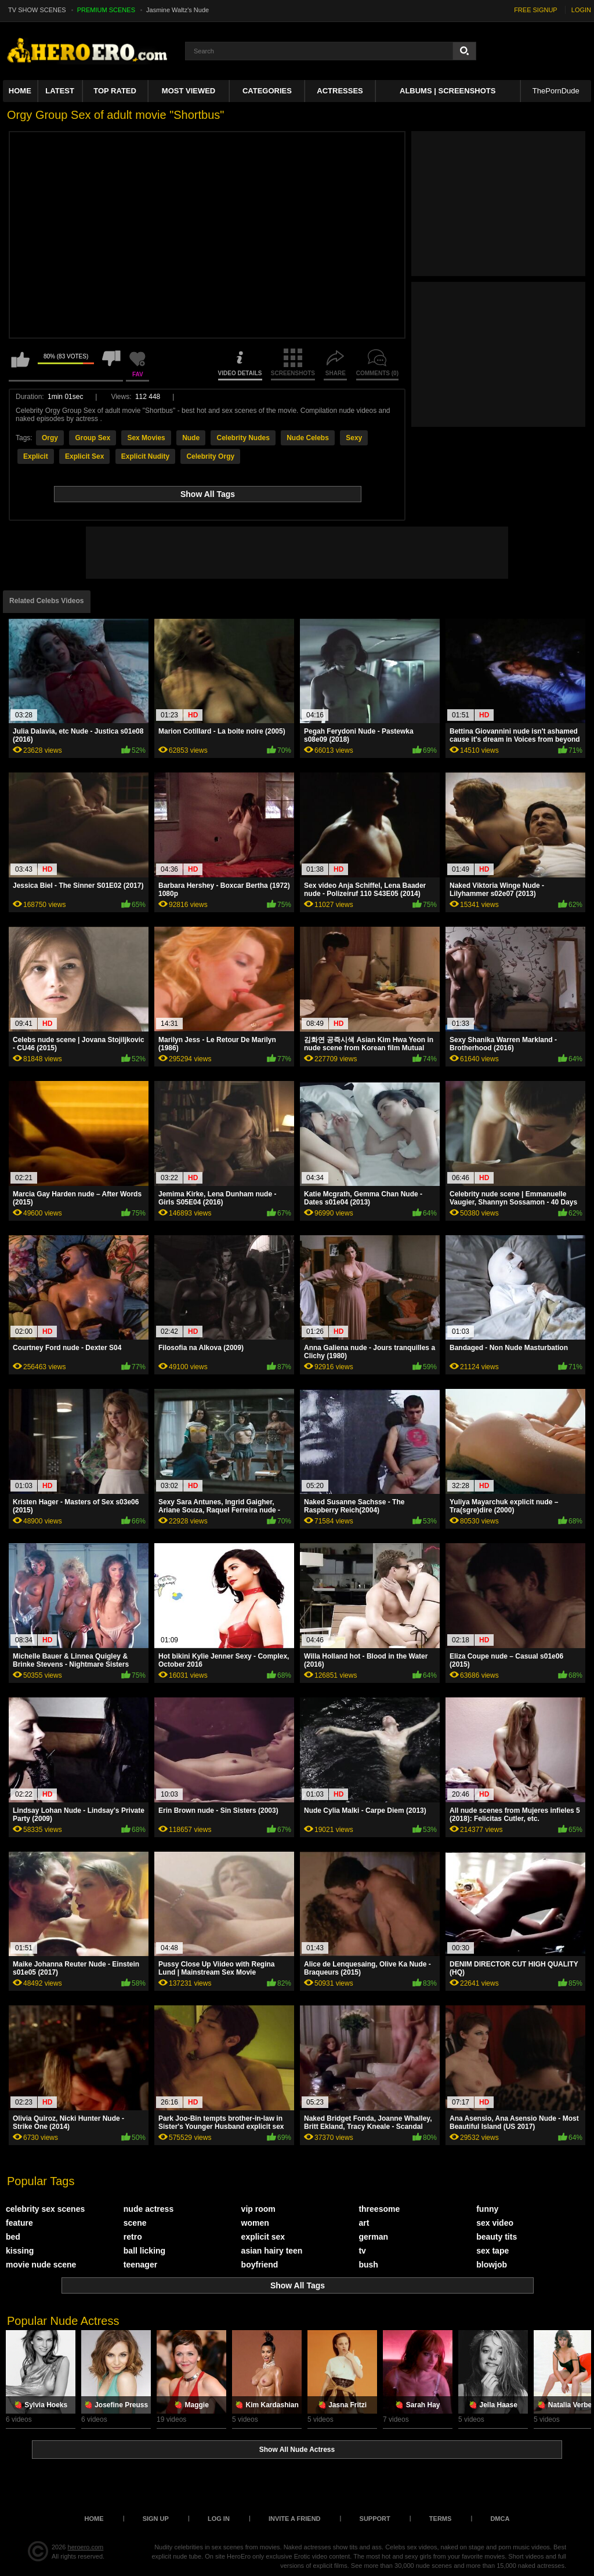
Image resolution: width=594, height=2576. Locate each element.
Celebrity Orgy (210, 456)
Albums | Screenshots (447, 90)
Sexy (354, 438)
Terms (440, 2518)
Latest (59, 90)
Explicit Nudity (145, 456)
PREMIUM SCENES (106, 9)
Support (375, 2518)
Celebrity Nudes (242, 438)
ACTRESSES (340, 90)
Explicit (35, 456)
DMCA (499, 2518)
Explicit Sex (84, 456)
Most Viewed (188, 90)
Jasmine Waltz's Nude (177, 9)
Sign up (156, 2518)
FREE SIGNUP (535, 9)
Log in (219, 2518)
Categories (267, 90)
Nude (191, 438)
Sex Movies (146, 438)
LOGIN (581, 9)
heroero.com (86, 2547)
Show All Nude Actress (297, 2450)
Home (20, 90)
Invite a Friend (295, 2518)
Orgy (50, 438)
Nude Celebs (308, 438)
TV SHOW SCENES (37, 9)
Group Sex (92, 438)
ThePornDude (556, 90)
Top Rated (114, 90)
